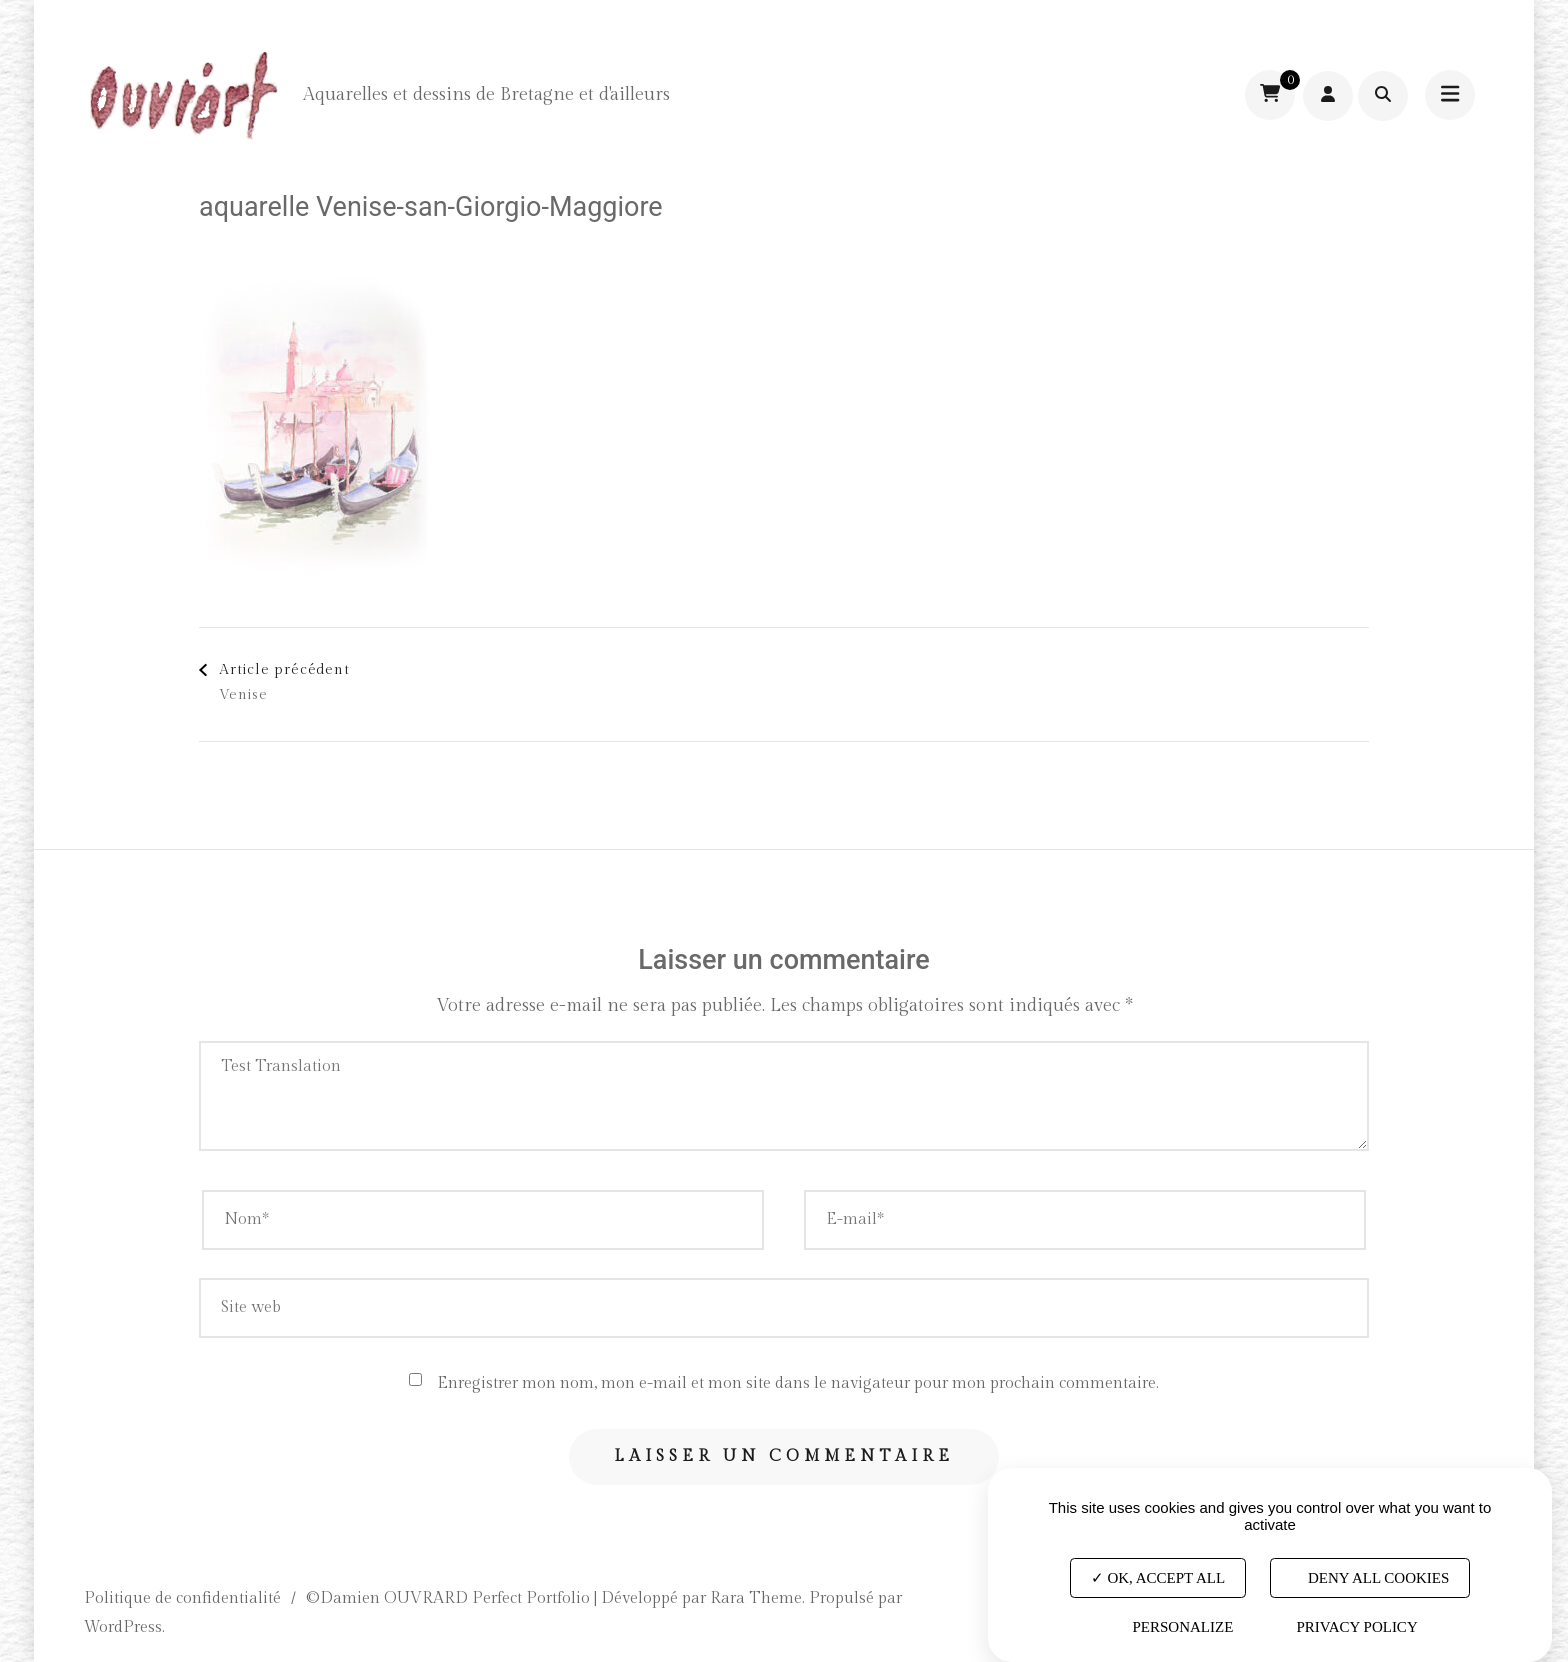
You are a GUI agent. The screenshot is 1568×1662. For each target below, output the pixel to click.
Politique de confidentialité (182, 1598)
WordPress (123, 1627)
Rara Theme (756, 1598)
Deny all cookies (1370, 1577)
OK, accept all (1158, 1577)
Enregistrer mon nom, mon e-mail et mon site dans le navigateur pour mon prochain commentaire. (798, 1383)
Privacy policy (1356, 1627)
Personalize (1182, 1627)
